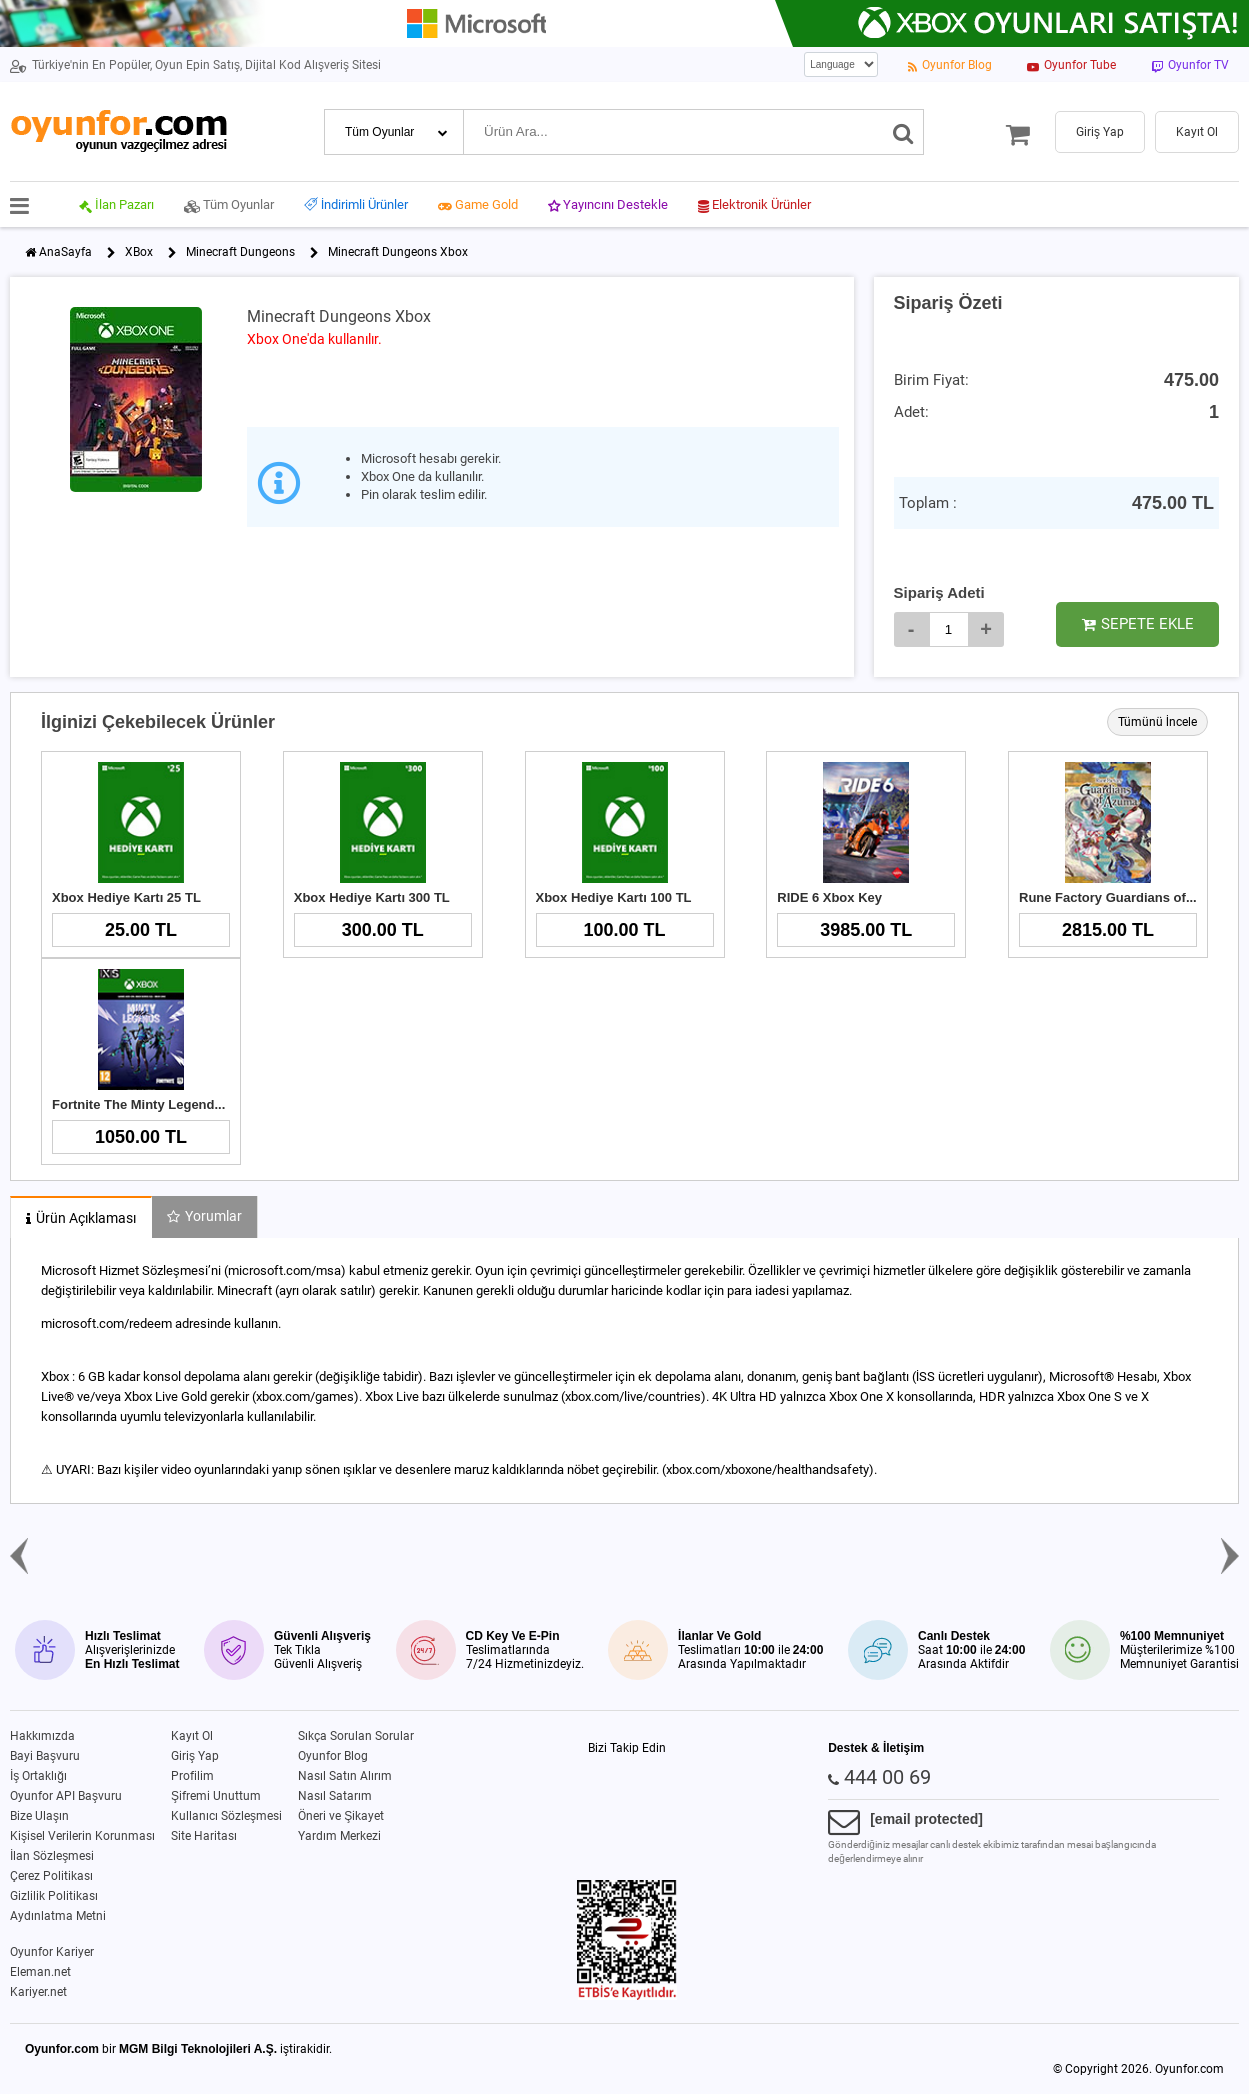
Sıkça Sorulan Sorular (356, 1736)
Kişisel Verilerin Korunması (82, 1836)
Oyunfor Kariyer (52, 1952)
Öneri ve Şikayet (341, 1816)
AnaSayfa (65, 252)
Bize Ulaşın (39, 1816)
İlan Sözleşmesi (52, 1856)
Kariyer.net (38, 1992)
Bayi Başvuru (45, 1756)
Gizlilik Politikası (54, 1896)
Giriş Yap (195, 1756)
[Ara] (903, 132)
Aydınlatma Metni (58, 1916)
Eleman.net (40, 1972)
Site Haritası (204, 1836)
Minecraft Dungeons (240, 252)
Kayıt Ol (192, 1736)
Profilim (192, 1776)
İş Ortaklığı (38, 1776)
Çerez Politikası (51, 1876)
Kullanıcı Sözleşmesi (226, 1816)
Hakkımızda (42, 1736)
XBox (139, 252)
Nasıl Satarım (335, 1796)
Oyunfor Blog (333, 1756)
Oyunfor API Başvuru (66, 1796)
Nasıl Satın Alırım (345, 1776)
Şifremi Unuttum (216, 1796)
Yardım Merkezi (339, 1836)
